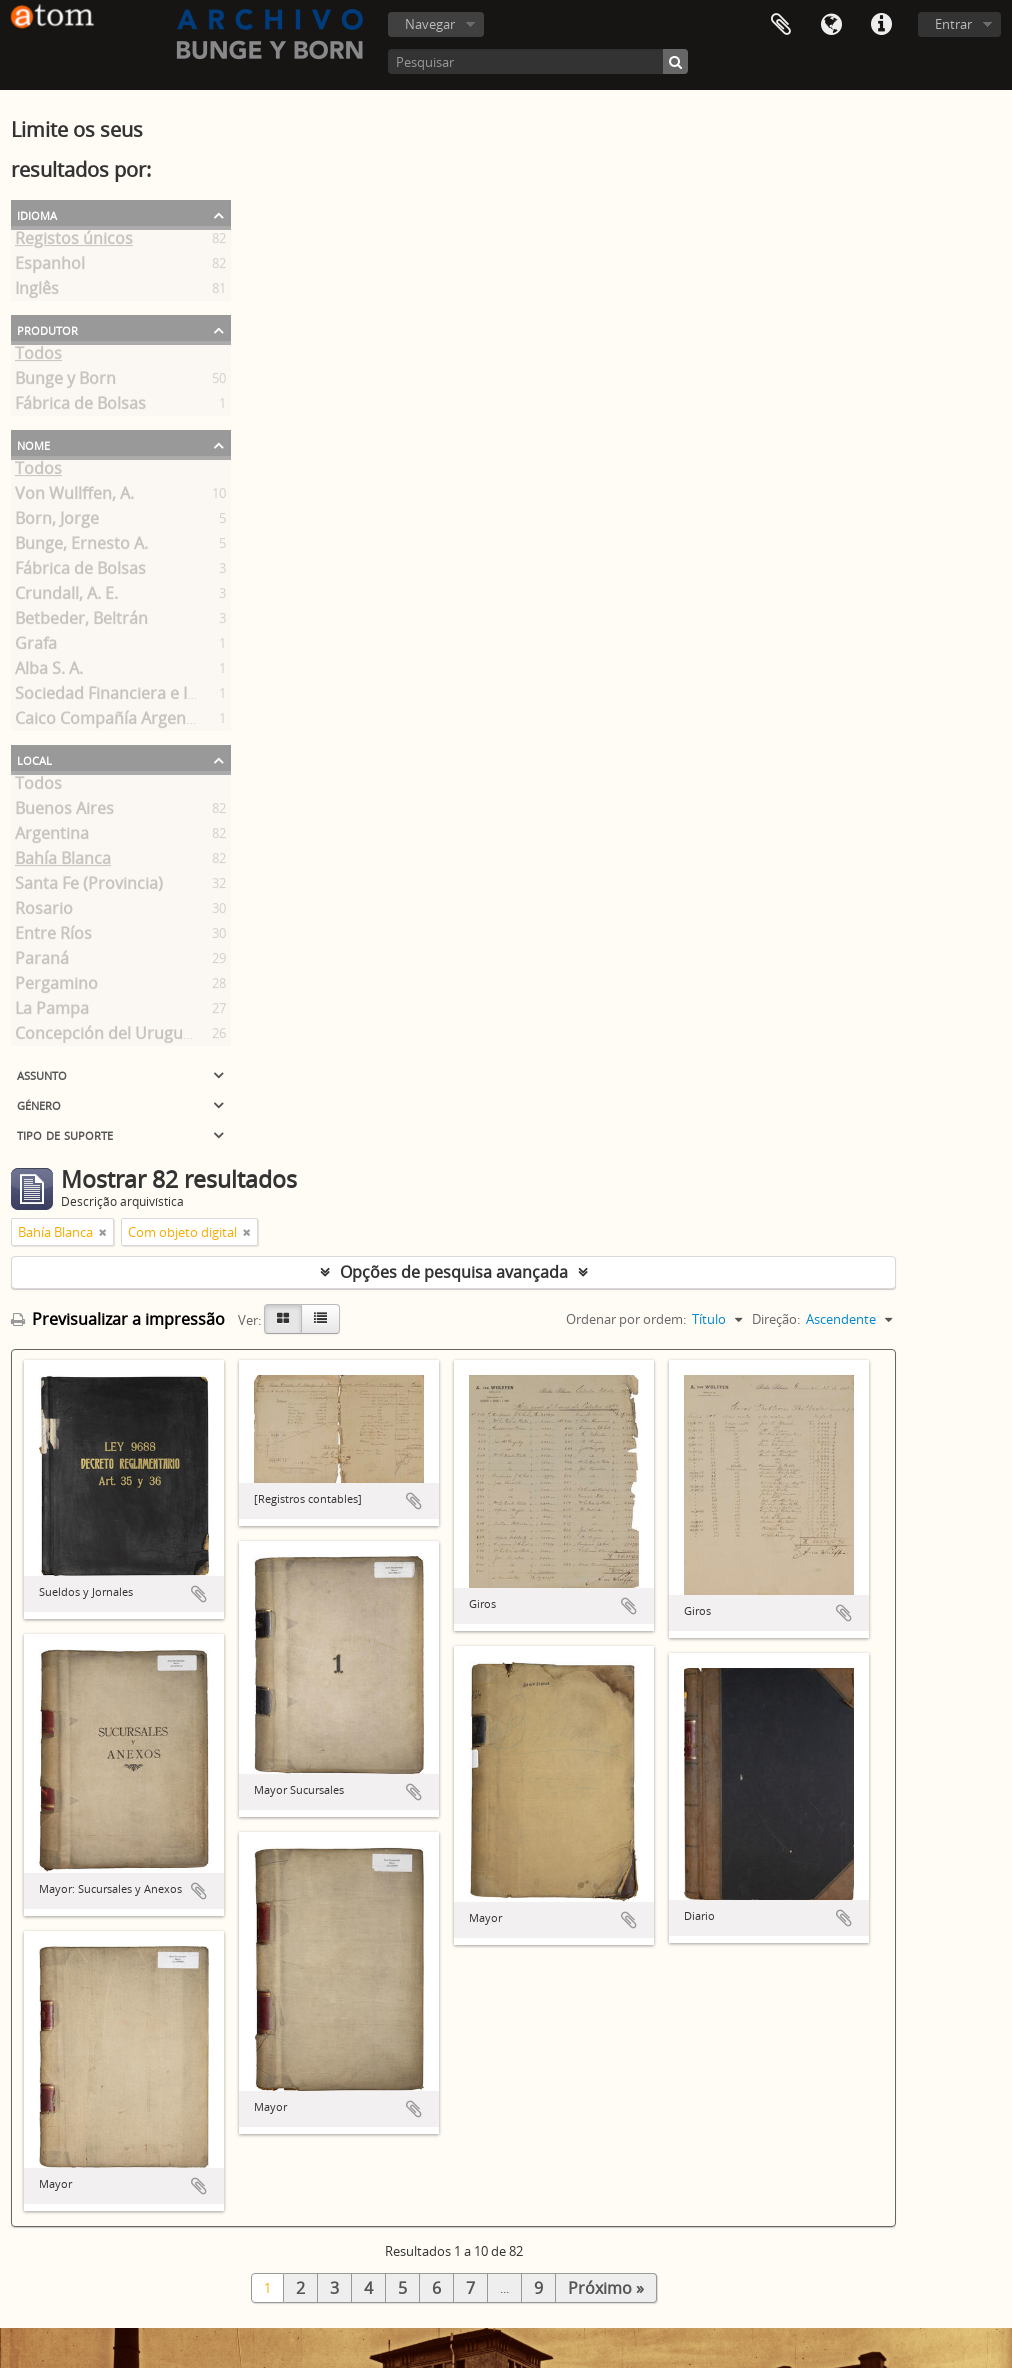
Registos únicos (74, 242)
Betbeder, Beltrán (81, 622)
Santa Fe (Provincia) (89, 887)
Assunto (42, 1074)
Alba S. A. (49, 672)
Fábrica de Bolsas (80, 407)
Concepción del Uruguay (107, 1037)
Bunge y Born (65, 382)
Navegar (430, 24)
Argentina (52, 837)
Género (39, 1104)
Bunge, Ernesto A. (81, 547)
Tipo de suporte (65, 1134)
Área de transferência (781, 25)
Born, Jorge (57, 522)
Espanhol (50, 267)
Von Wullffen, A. (74, 497)
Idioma (831, 25)
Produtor (47, 329)
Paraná (42, 962)
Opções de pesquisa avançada (454, 1272)
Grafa (36, 647)
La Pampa (52, 1012)
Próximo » (606, 2288)
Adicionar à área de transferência (199, 1594)
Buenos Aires (64, 812)
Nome (33, 444)
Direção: (776, 1319)
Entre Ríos (53, 937)
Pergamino (56, 987)
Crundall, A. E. (66, 597)
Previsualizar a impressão (118, 1319)
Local (34, 759)
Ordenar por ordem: (626, 1319)
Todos (38, 357)
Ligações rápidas (881, 25)
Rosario (44, 912)
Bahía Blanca (63, 862)
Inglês (37, 292)
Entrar (953, 24)
